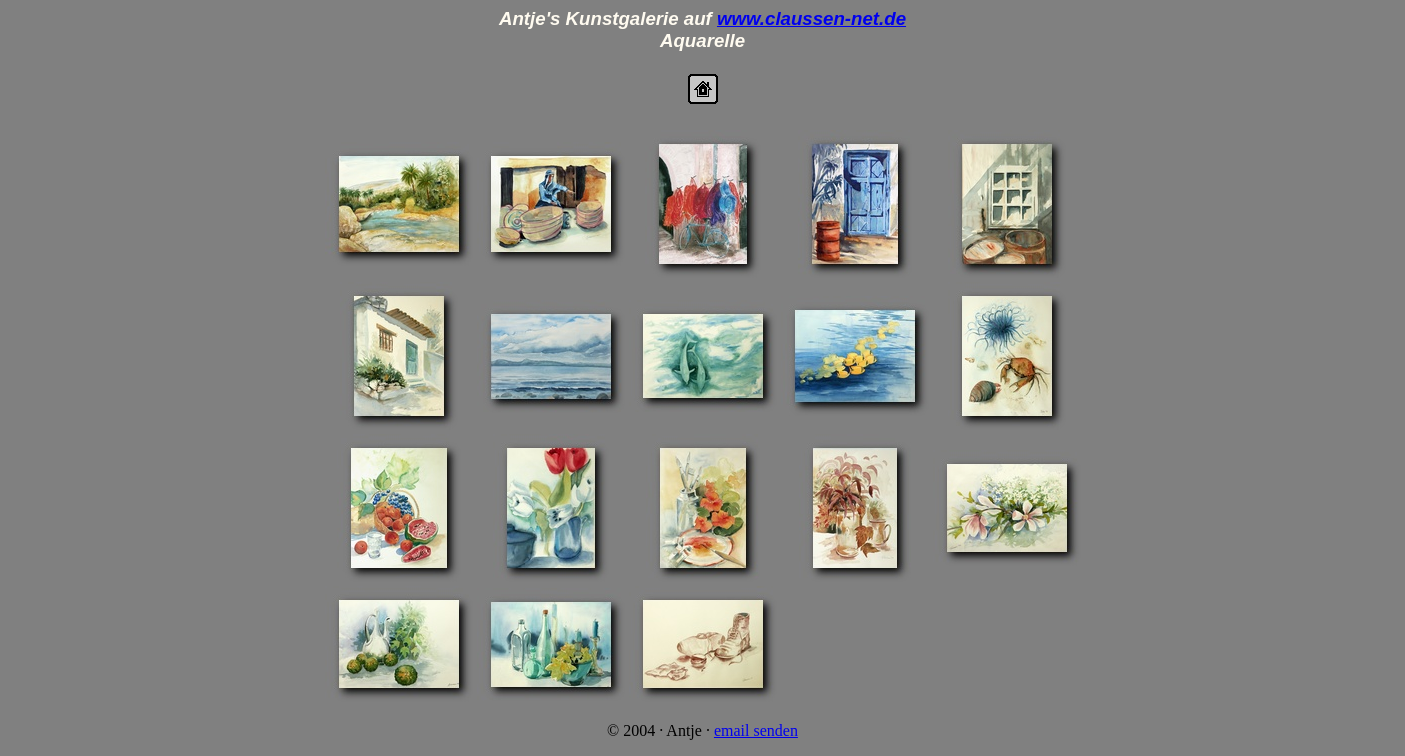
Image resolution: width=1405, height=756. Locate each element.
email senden (756, 730)
